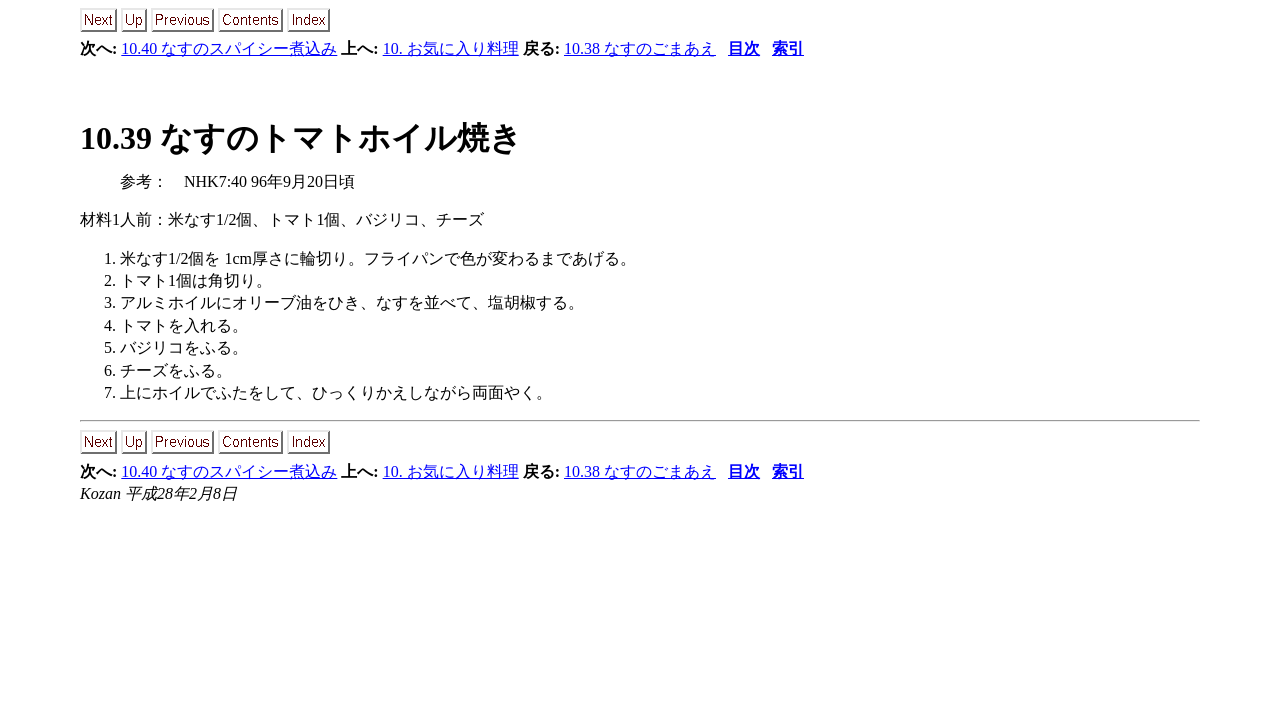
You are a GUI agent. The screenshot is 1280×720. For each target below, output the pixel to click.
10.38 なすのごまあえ (640, 48)
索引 (788, 48)
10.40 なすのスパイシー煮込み (229, 48)
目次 (744, 48)
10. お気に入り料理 (451, 48)
